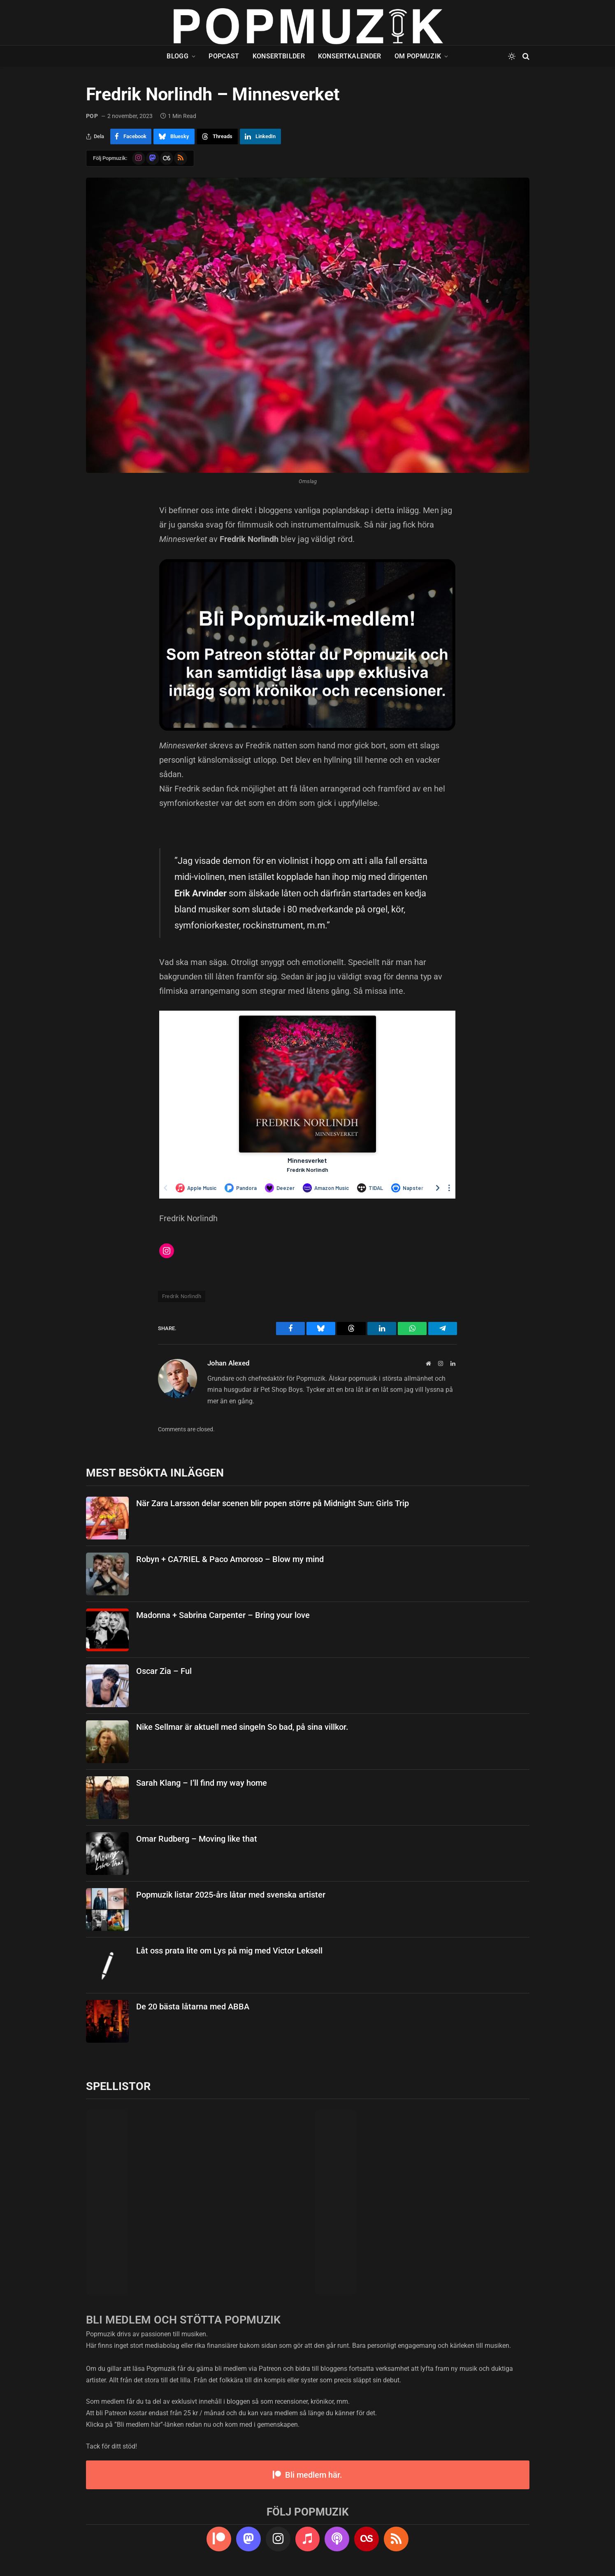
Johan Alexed (228, 1363)
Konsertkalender (349, 56)
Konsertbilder (279, 56)
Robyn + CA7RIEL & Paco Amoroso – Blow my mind (230, 1559)
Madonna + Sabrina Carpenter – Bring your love (223, 1615)
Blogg (177, 56)
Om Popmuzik (418, 56)
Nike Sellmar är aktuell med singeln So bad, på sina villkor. (242, 1727)
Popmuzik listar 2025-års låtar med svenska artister (230, 1895)
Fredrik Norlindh (181, 1296)
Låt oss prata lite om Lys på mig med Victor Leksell (229, 1951)
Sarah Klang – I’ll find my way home (201, 1783)
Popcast (224, 56)
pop (92, 116)
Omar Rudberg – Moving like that (196, 1839)
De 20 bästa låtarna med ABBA (192, 2006)
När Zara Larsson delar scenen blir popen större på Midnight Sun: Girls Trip (272, 1503)
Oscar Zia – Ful (164, 1671)
